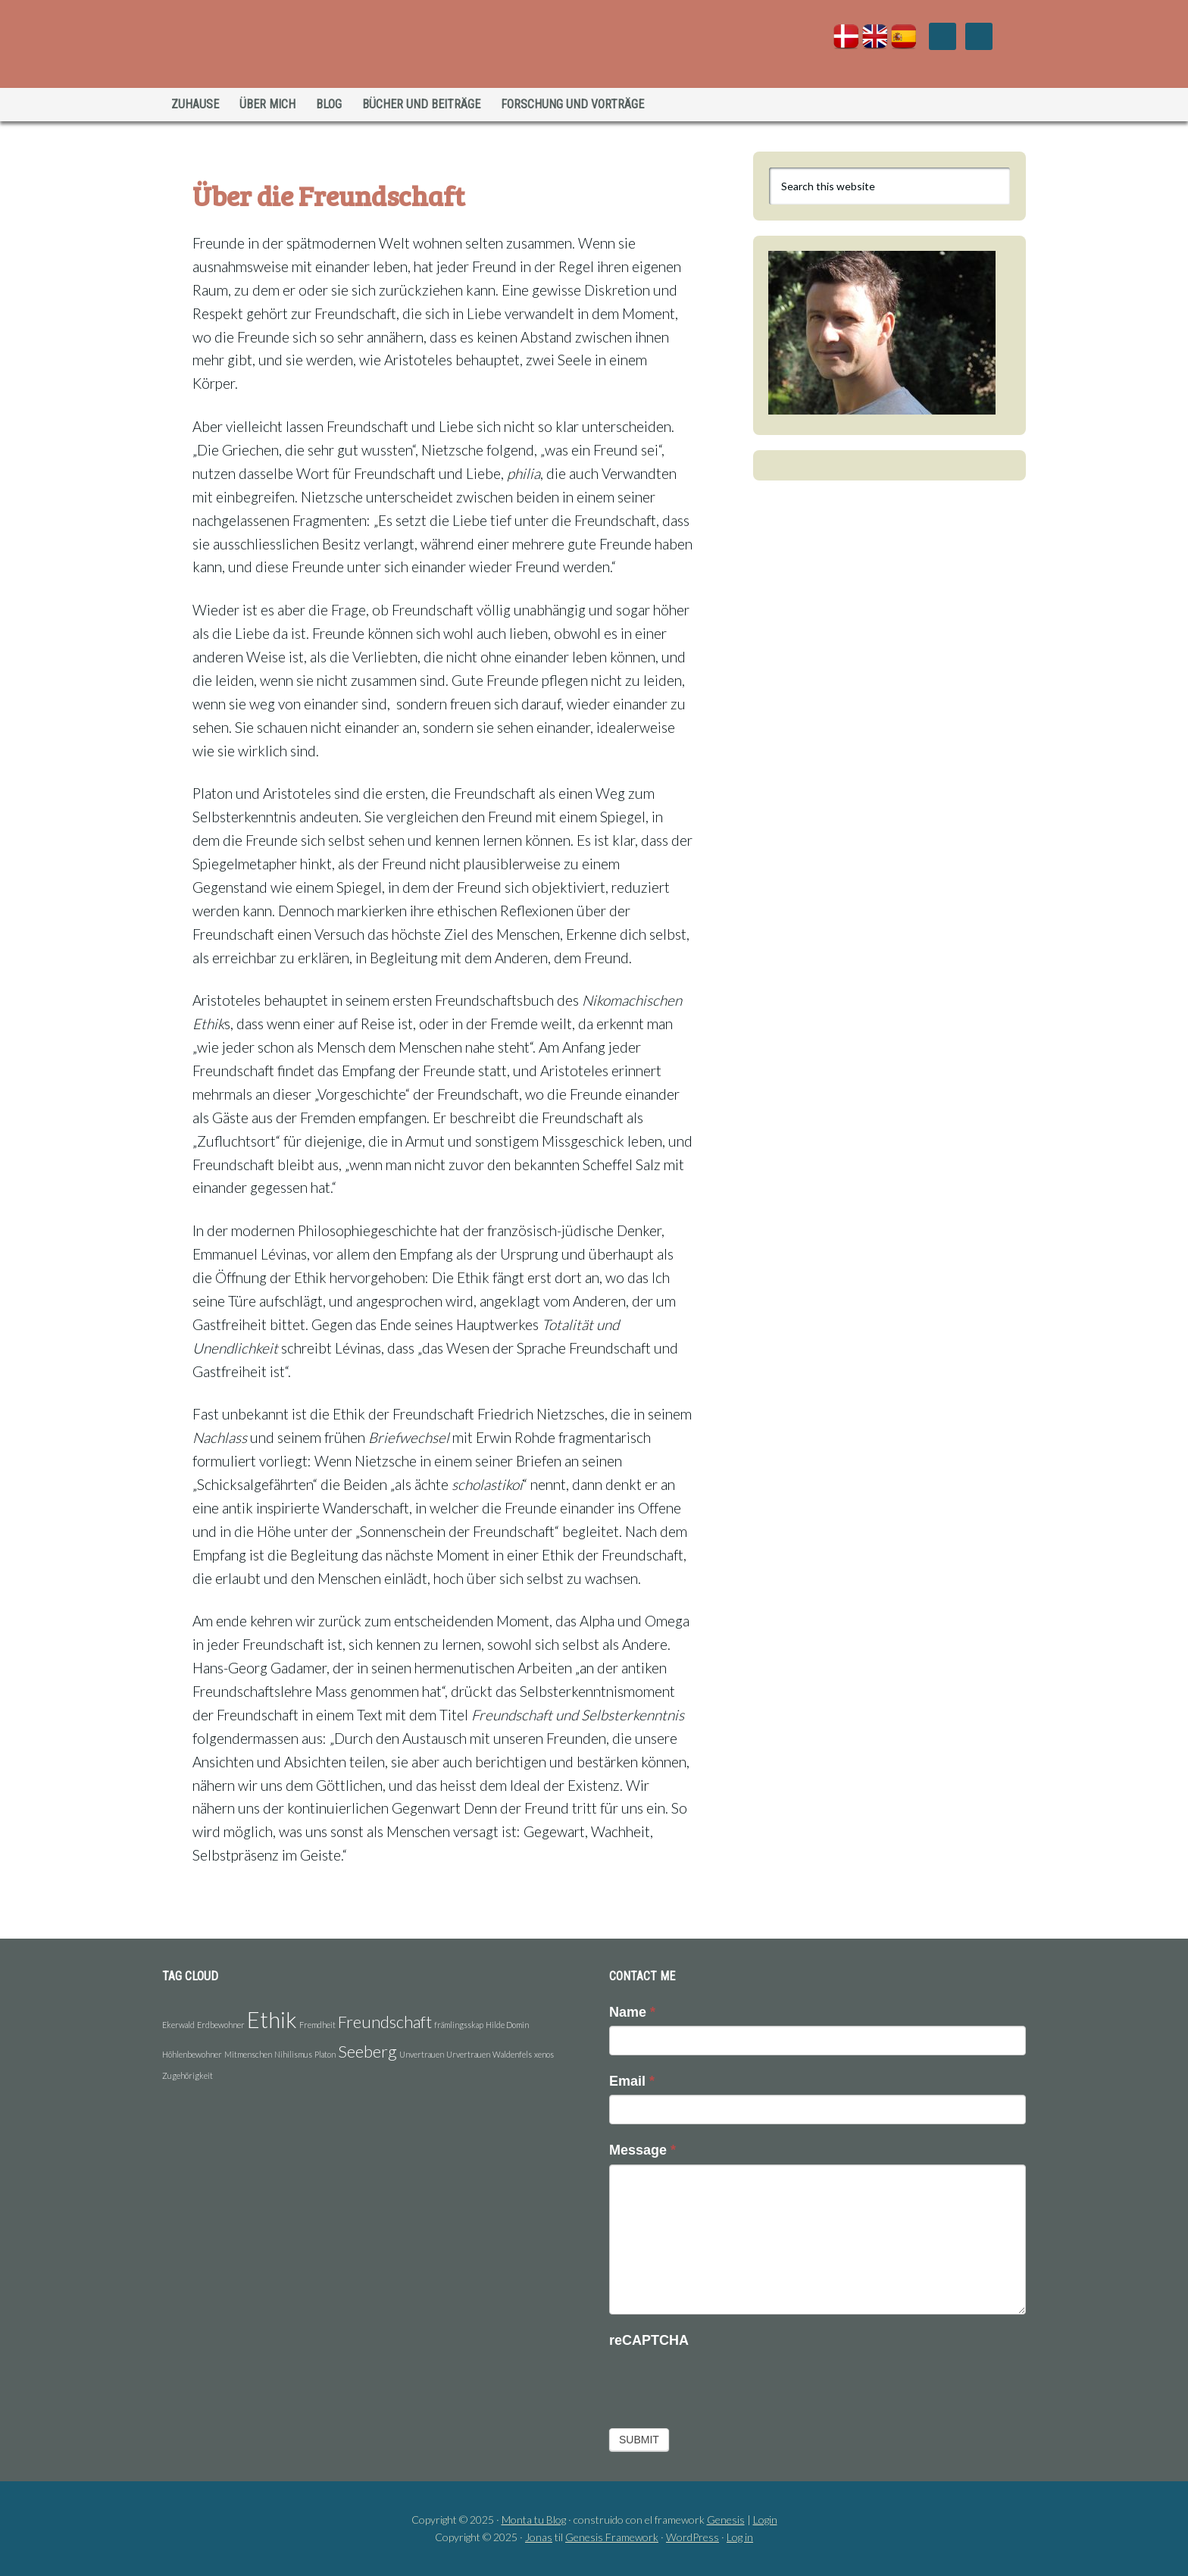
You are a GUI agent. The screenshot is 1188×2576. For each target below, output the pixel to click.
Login (765, 2519)
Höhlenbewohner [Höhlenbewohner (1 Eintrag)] (192, 2054)
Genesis (726, 2519)
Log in (740, 2537)
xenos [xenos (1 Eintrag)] (544, 2054)
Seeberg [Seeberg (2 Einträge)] (367, 2051)
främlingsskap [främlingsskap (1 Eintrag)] (458, 2025)
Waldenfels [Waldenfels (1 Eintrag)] (512, 2054)
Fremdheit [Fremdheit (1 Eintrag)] (317, 2025)
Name (632, 2012)
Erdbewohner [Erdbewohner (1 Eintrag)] (221, 2025)
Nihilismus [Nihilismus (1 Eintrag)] (293, 2054)
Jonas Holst (294, 45)
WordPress (692, 2537)
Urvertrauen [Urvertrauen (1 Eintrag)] (468, 2054)
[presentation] (724, 2383)
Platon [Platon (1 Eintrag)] (325, 2054)
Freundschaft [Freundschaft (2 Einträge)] (385, 2021)
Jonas (538, 2537)
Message (642, 2150)
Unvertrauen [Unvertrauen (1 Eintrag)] (421, 2054)
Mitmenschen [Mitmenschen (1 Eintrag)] (248, 2054)
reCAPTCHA (649, 2340)
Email (632, 2081)
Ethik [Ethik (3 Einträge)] (272, 2019)
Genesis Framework (611, 2537)
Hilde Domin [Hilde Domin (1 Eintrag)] (507, 2025)
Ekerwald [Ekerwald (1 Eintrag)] (178, 2025)
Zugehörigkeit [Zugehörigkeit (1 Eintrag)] (187, 2075)
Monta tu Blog (534, 2519)
